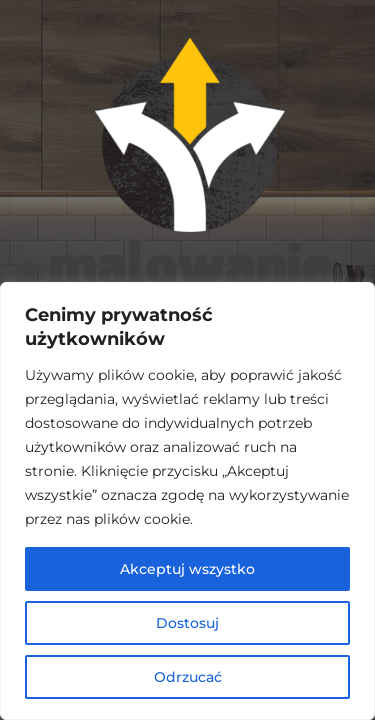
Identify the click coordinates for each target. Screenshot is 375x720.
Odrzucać (188, 677)
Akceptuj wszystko (187, 569)
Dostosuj (187, 623)
